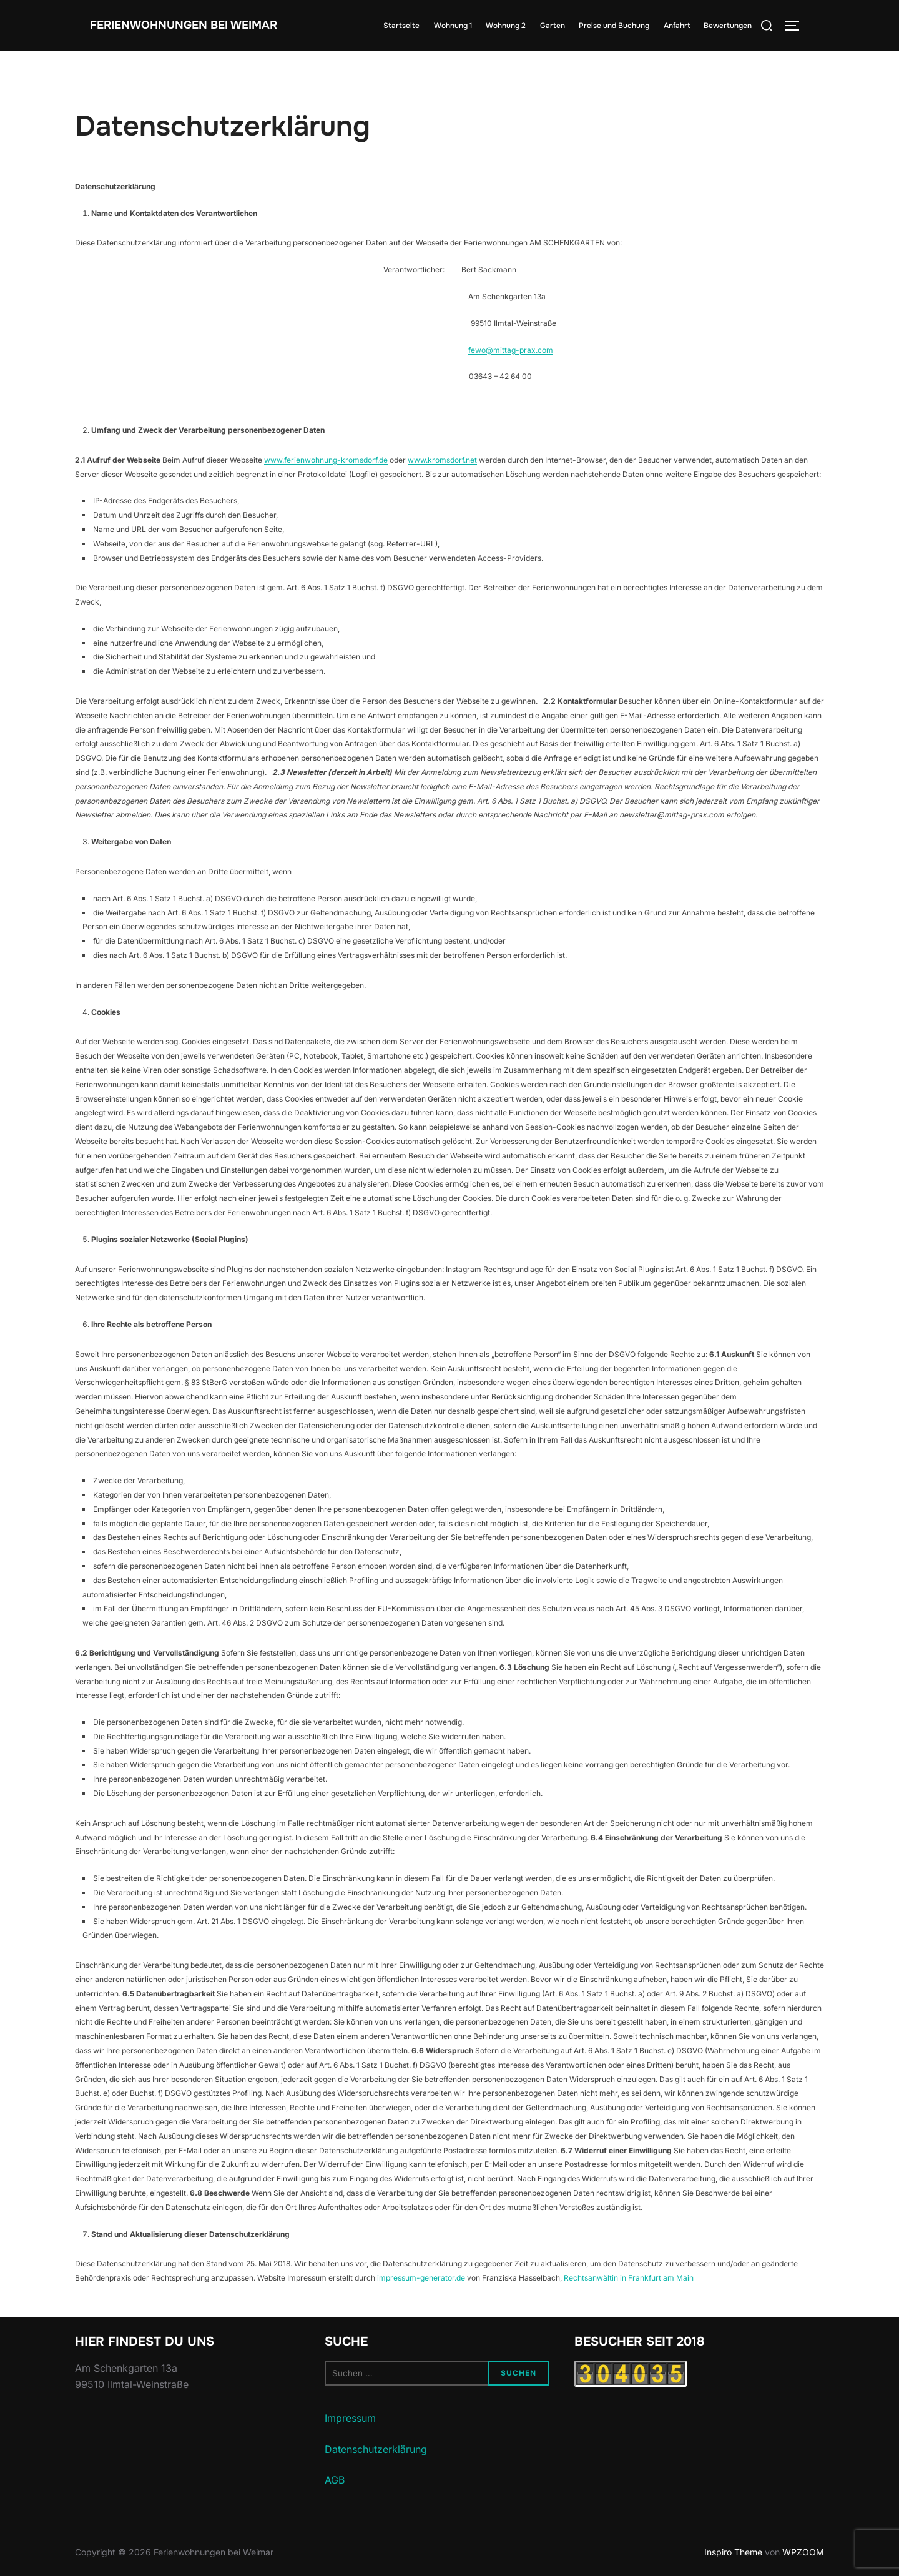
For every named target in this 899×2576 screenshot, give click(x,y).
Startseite (401, 26)
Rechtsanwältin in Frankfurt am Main (629, 2277)
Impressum (350, 2418)
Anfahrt (677, 26)
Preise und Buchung (614, 26)
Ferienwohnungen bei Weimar (174, 26)
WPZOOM (803, 2552)
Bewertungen (728, 26)
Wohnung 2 (506, 26)
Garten (552, 26)
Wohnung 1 (453, 26)
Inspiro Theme (733, 2552)
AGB (335, 2480)
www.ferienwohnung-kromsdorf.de (326, 460)
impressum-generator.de (421, 2277)
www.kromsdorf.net (442, 460)
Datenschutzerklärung (376, 2449)
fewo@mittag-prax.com (510, 350)
